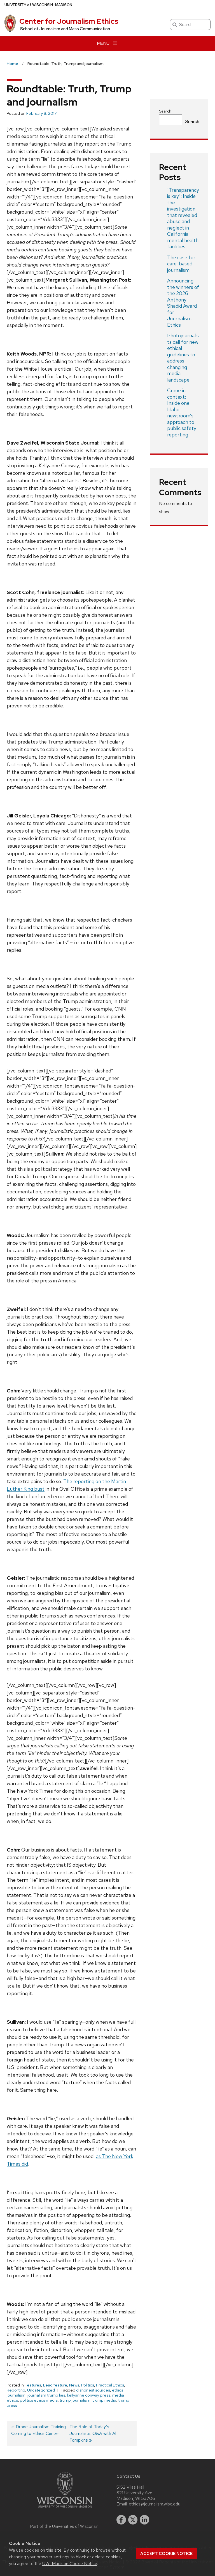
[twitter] (133, 2519)
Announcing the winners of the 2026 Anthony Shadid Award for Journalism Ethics (183, 302)
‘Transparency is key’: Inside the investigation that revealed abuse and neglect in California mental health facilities (183, 218)
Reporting (16, 2390)
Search (165, 111)
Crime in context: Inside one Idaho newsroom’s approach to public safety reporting (181, 412)
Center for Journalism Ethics (68, 21)
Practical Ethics (110, 2385)
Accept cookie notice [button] (166, 2553)
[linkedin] (144, 2519)
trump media (104, 2400)
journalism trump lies (46, 2395)
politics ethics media (39, 2400)
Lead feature (55, 2385)
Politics (87, 2385)
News (74, 2385)
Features (33, 2385)
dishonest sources (93, 2390)
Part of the (64, 2526)
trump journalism (75, 2400)
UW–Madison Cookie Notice (69, 2563)
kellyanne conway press (88, 2395)
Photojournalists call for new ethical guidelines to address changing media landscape (183, 357)
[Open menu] (107, 43)
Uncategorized (41, 2390)
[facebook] (121, 2519)
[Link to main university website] (64, 2509)
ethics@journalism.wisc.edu (154, 2504)
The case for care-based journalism (181, 263)
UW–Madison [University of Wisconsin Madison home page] (38, 5)
